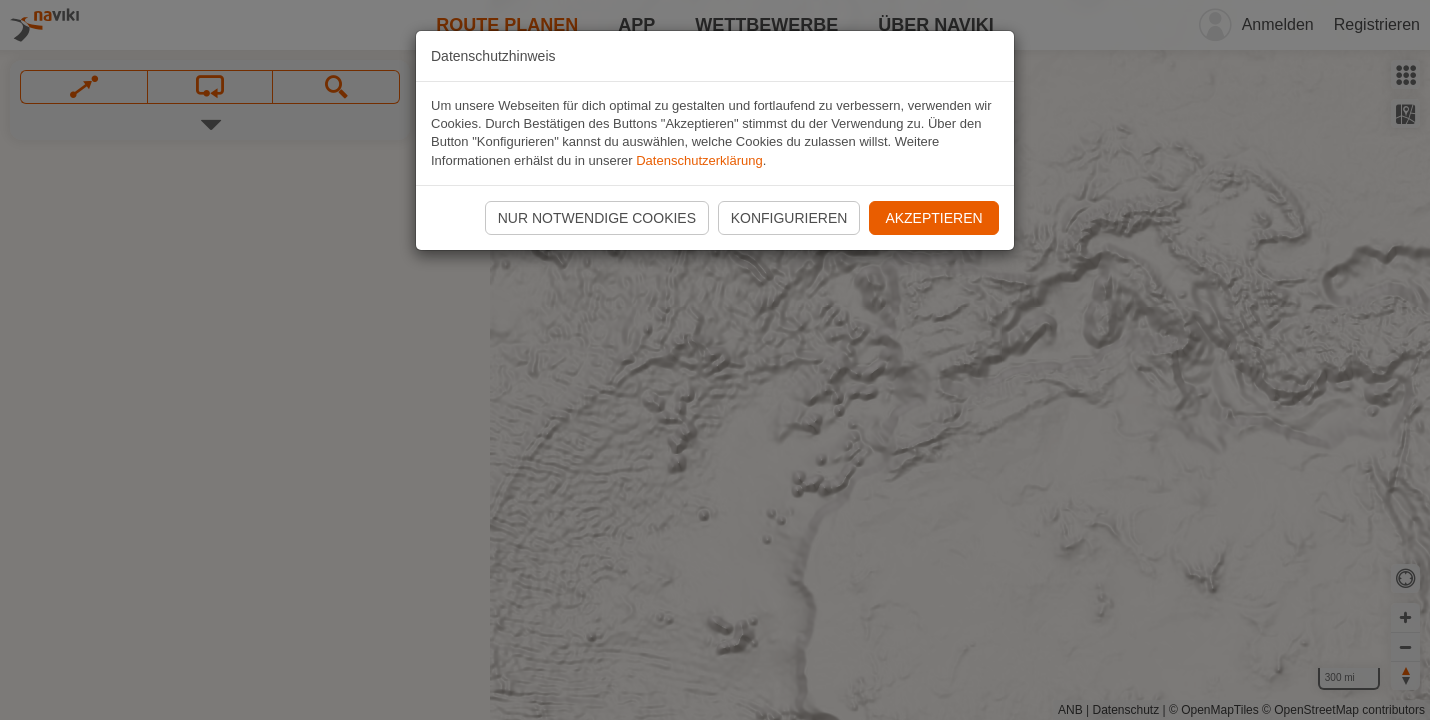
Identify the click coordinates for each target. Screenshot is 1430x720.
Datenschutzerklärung (699, 160)
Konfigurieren (789, 218)
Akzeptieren (933, 218)
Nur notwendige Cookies (597, 218)
